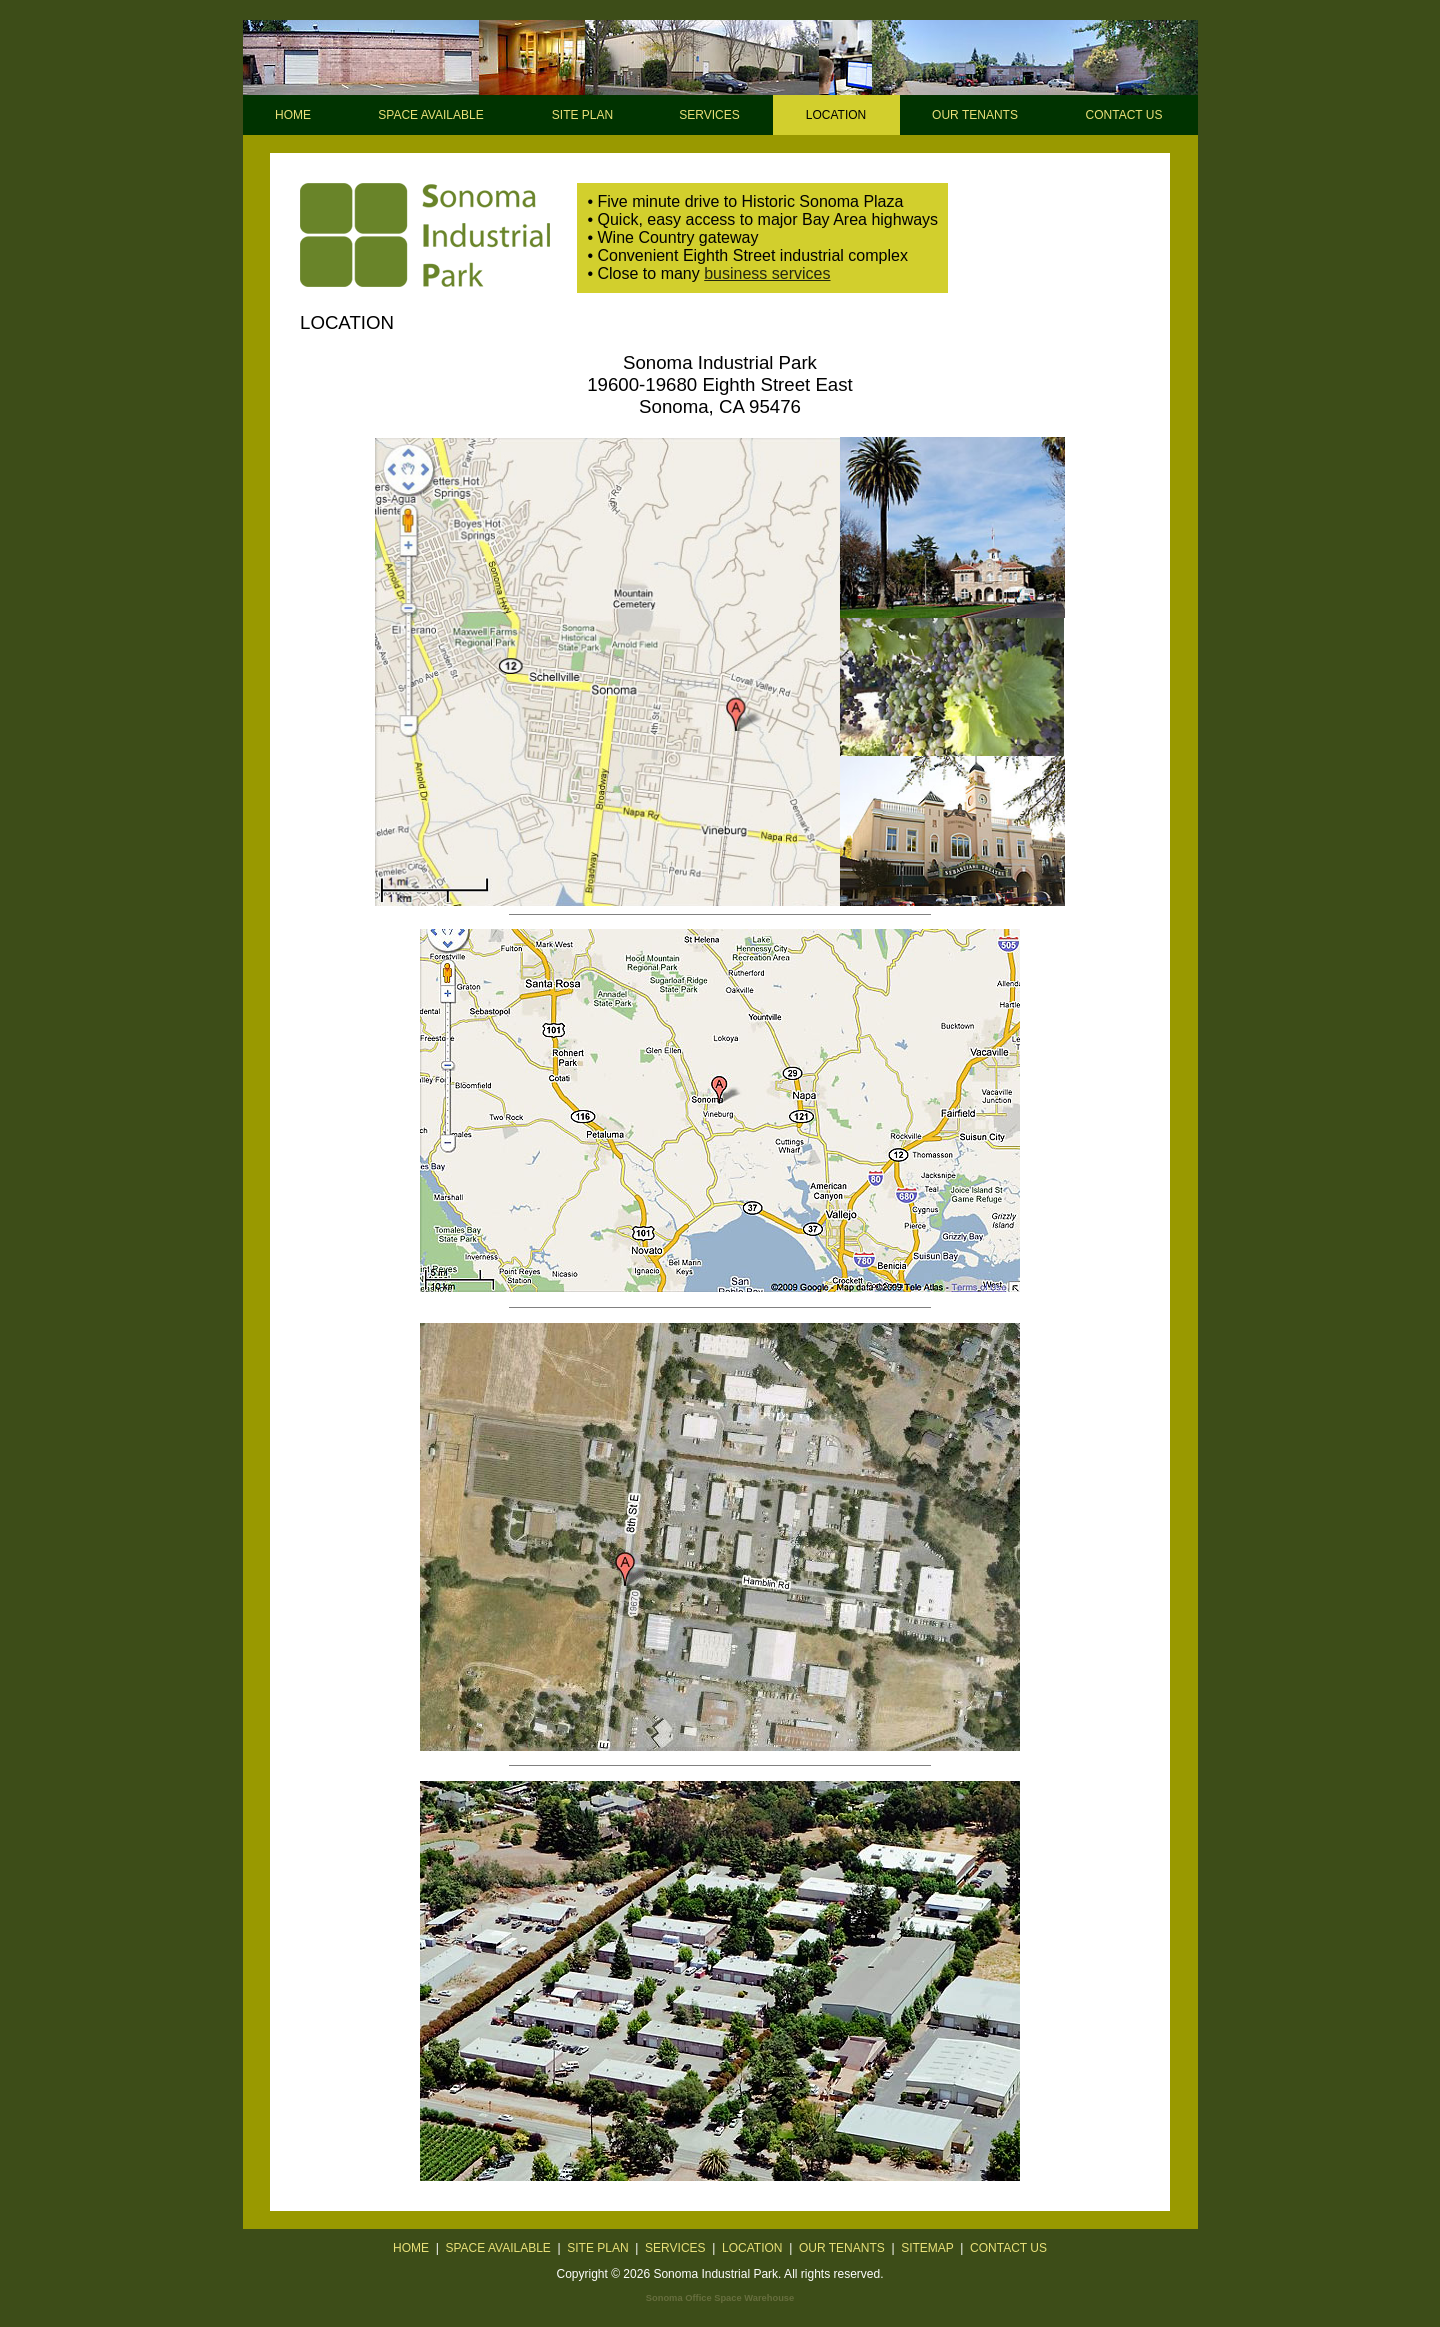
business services (767, 273)
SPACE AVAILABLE (430, 115)
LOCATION (752, 2248)
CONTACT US (1124, 115)
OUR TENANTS (975, 115)
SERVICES (709, 115)
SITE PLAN (582, 115)
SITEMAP (927, 2248)
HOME (293, 115)
